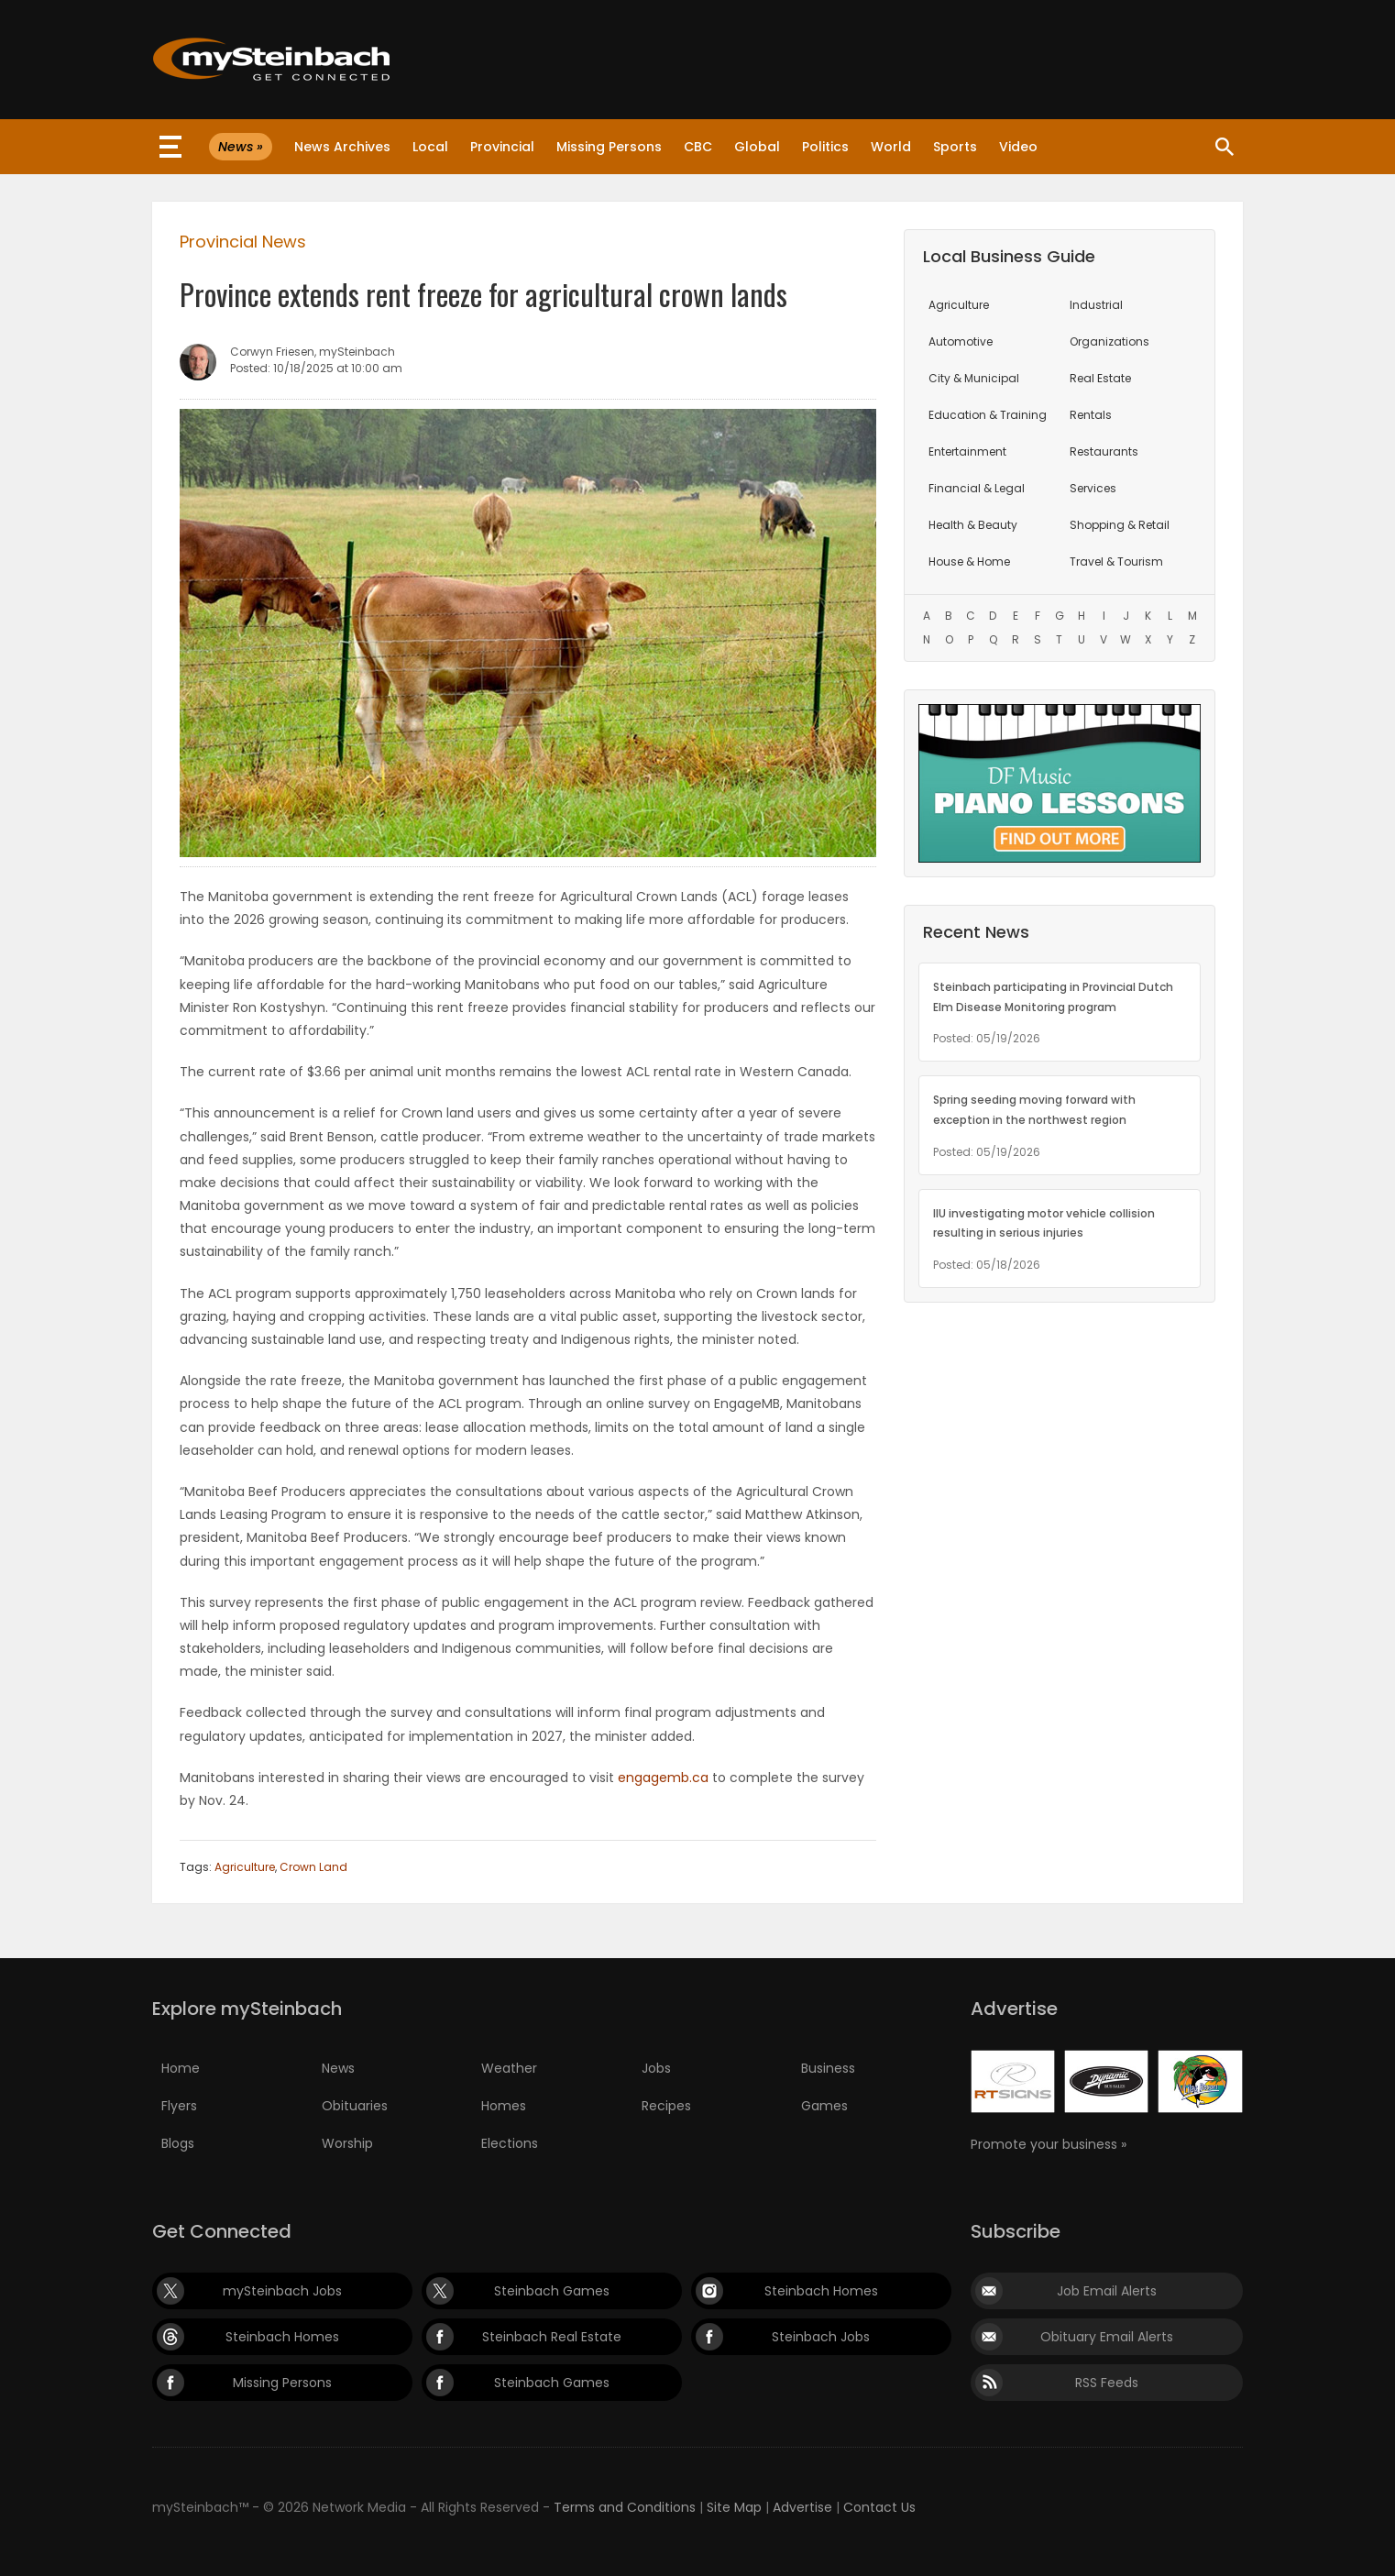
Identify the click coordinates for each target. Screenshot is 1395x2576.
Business (828, 2068)
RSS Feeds (1106, 2382)
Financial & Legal (976, 488)
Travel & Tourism (1116, 561)
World (891, 147)
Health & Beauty (972, 525)
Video (1018, 147)
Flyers (179, 2106)
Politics (825, 147)
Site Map (734, 2507)
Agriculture (244, 1867)
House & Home (969, 561)
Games (824, 2106)
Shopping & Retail (1120, 525)
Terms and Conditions (625, 2507)
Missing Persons (609, 147)
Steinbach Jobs (821, 2337)
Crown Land (313, 1867)
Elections (509, 2143)
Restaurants (1104, 451)
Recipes (666, 2106)
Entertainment (967, 451)
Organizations (1109, 341)
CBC (698, 147)
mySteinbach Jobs (282, 2291)
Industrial (1096, 305)
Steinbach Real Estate (551, 2337)
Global (757, 147)
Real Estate (1100, 378)
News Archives (342, 147)
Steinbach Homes (821, 2291)
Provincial (502, 147)
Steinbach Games (552, 2291)
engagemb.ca (663, 1777)
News (338, 2068)
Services (1093, 488)
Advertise (802, 2507)
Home (180, 2068)
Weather (509, 2068)
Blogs (177, 2143)
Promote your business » (1048, 2144)
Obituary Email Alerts (1106, 2337)
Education (987, 415)
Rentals (1091, 415)
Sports (955, 147)
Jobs (656, 2068)
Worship (347, 2143)
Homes (503, 2106)
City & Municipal (973, 378)
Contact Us (879, 2507)
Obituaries (355, 2106)
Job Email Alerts (1107, 2291)
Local (430, 147)
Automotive (960, 341)
